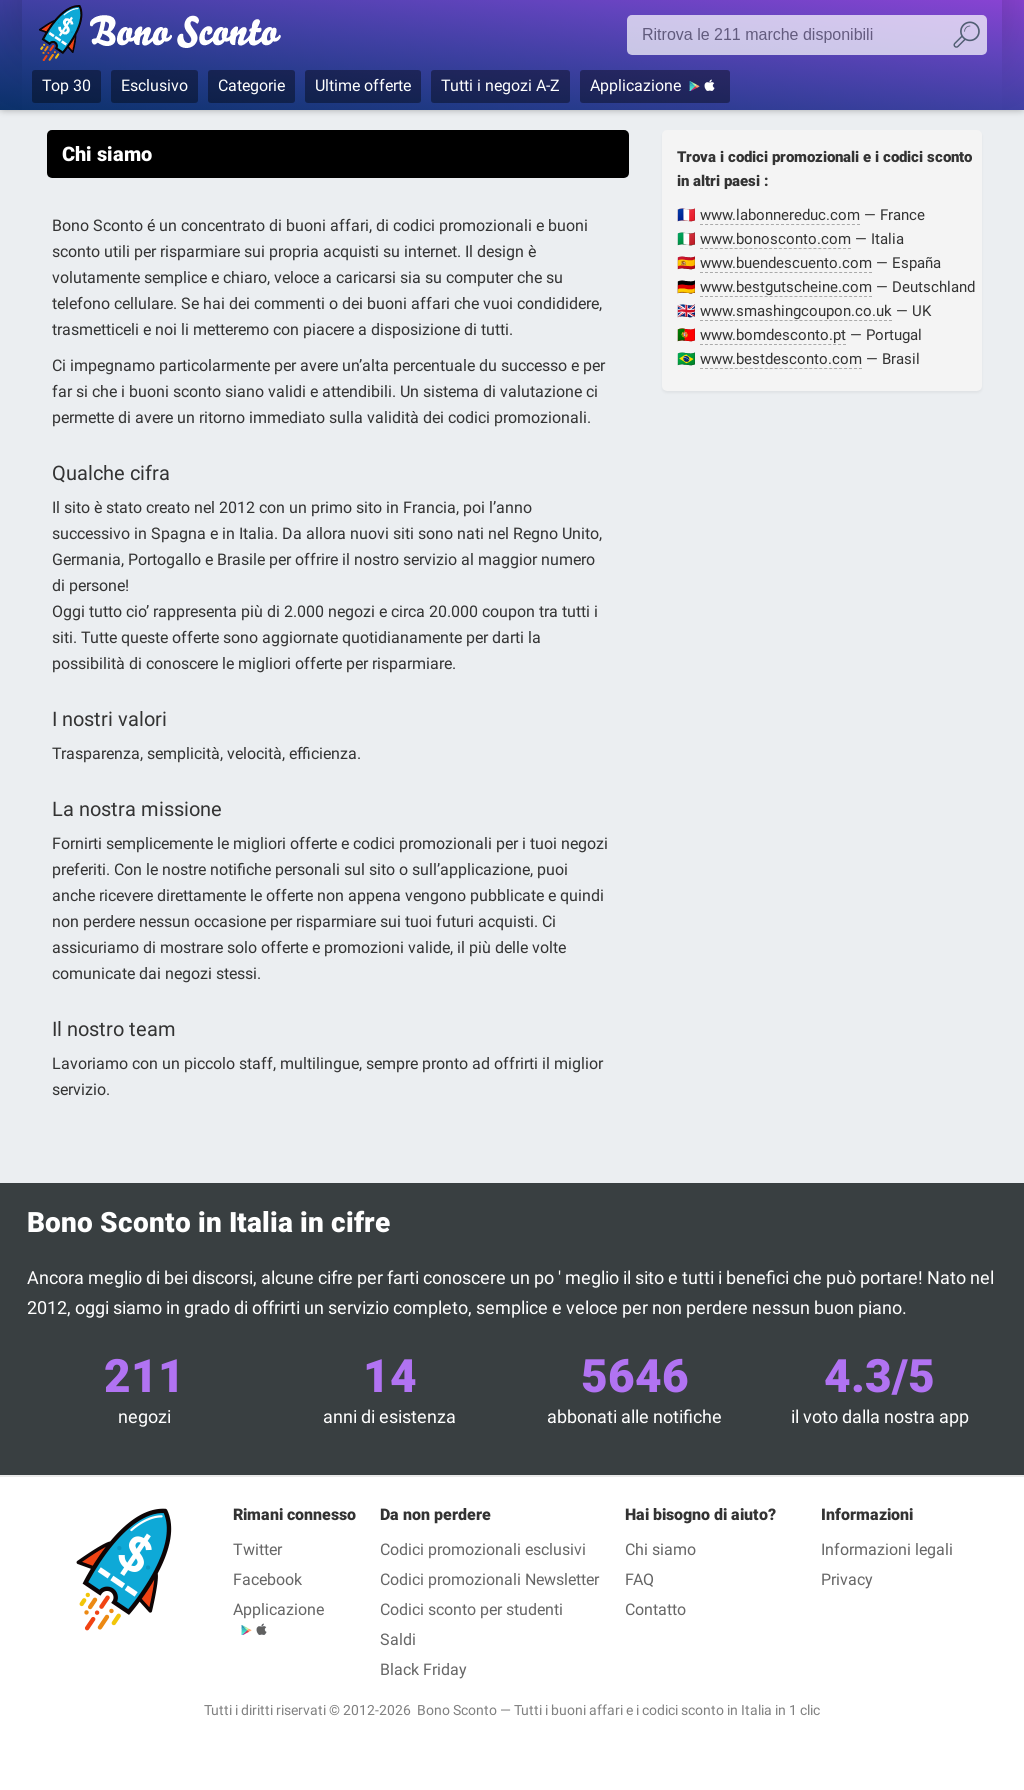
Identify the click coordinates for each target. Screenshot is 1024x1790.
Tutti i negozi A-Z (500, 85)
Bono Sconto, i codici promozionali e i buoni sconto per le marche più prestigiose (194, 37)
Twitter (257, 1549)
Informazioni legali (887, 1549)
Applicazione (635, 85)
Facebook (267, 1579)
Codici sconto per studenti (471, 1609)
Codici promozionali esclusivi (483, 1549)
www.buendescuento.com (786, 263)
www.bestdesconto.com (781, 359)
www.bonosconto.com (775, 239)
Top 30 (66, 85)
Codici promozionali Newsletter (489, 1579)
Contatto (655, 1609)
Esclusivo (154, 85)
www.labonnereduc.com (780, 215)
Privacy (847, 1579)
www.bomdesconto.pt (773, 335)
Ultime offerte (363, 85)
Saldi (398, 1639)
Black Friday (423, 1669)
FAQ (639, 1579)
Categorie (251, 85)
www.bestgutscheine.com (786, 287)
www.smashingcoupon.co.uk (796, 311)
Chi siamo (660, 1549)
